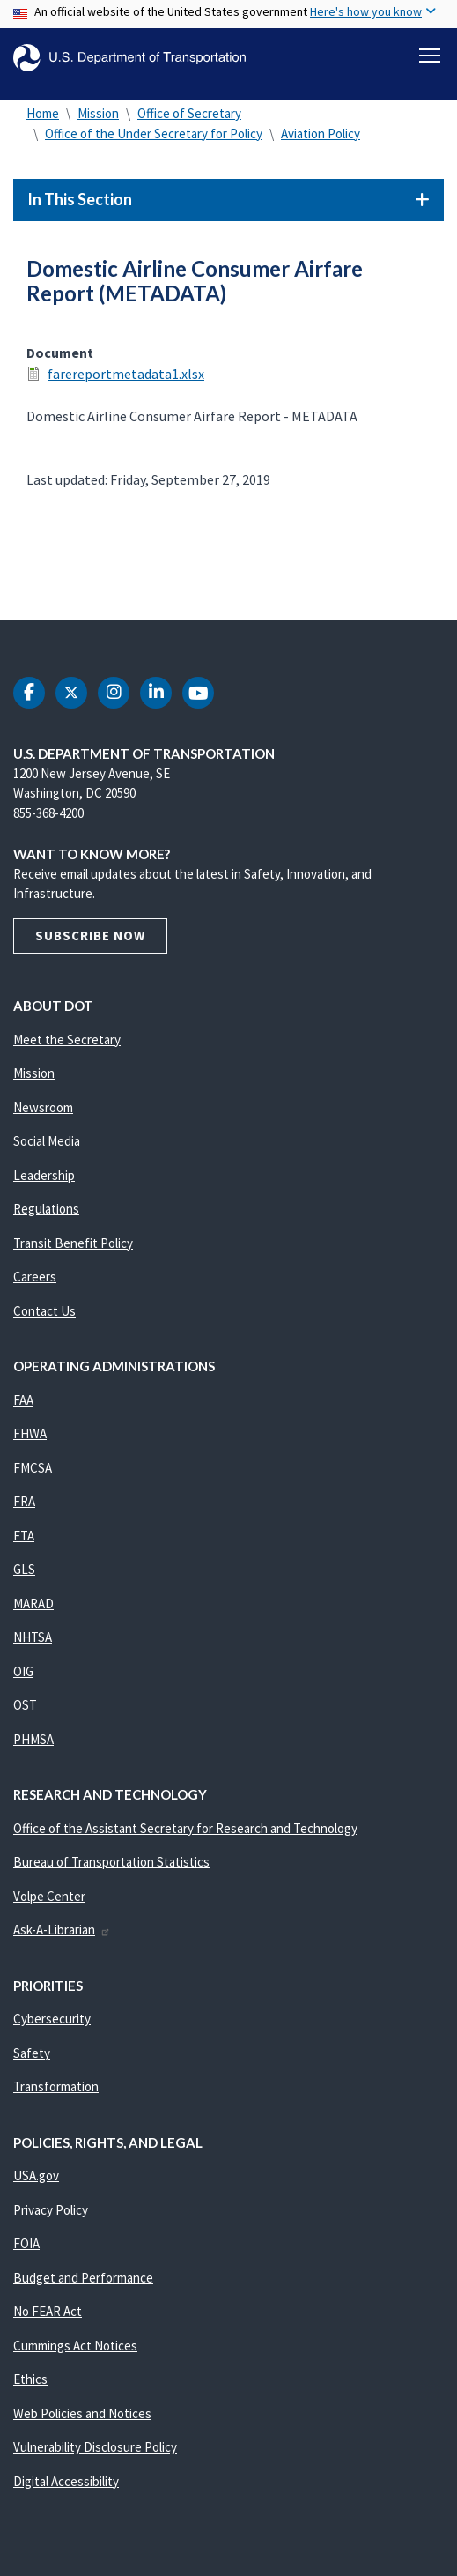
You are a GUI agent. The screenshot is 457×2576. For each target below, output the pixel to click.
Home (42, 113)
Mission (98, 113)
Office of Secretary (189, 113)
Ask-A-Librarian (62, 1929)
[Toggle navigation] (429, 55)
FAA (23, 1400)
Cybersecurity (52, 2018)
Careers (34, 1276)
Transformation (56, 2086)
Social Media (46, 1140)
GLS (24, 1569)
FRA (24, 1501)
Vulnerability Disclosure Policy (95, 2447)
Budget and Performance (83, 2277)
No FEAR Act (47, 2311)
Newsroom (43, 1107)
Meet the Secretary (67, 1039)
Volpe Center (49, 1896)
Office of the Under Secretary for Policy (153, 133)
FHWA (30, 1433)
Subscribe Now (90, 935)
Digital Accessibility (66, 2481)
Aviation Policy (320, 133)
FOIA (26, 2243)
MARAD (33, 1603)
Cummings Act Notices (75, 2345)
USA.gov (36, 2175)
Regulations (46, 1208)
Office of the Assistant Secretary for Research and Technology (185, 1828)
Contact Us (44, 1311)
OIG (23, 1671)
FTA (23, 1535)
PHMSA (33, 1739)
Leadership (44, 1175)
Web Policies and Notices (82, 2413)
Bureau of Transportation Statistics (111, 1861)
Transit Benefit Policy (73, 1243)
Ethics (30, 2379)
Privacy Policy (50, 2209)
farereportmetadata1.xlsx (126, 373)
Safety (31, 2053)
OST (25, 1704)
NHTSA (32, 1637)
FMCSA (32, 1467)
